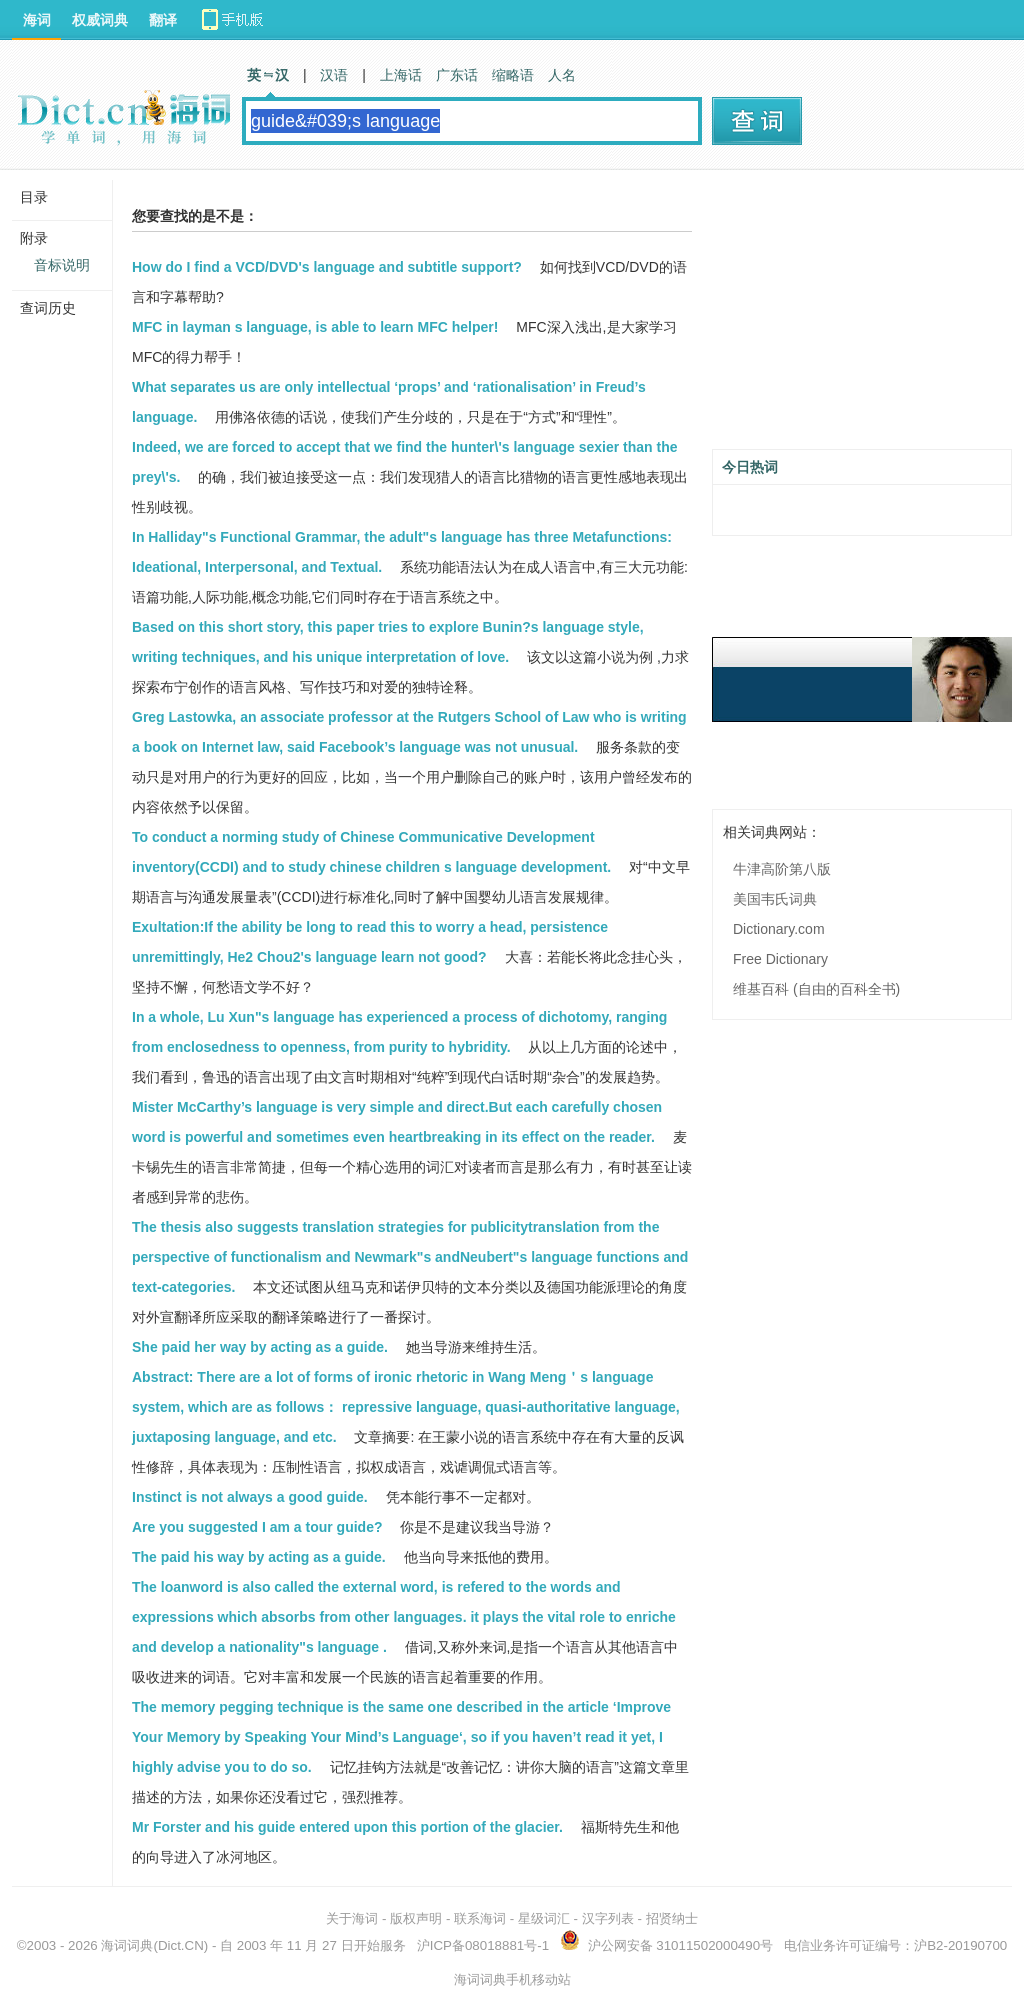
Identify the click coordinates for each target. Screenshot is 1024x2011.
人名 (562, 75)
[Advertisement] (862, 317)
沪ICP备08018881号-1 (483, 1945)
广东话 (457, 75)
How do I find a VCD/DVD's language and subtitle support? (327, 267)
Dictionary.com (779, 929)
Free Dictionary (780, 959)
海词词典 (127, 1945)
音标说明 (62, 265)
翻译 (163, 20)
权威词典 (100, 20)
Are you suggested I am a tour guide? (257, 1527)
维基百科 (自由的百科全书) (816, 989)
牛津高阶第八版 (782, 869)
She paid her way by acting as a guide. (260, 1347)
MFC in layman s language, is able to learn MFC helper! (315, 327)
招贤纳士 (672, 1918)
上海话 (401, 75)
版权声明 (416, 1918)
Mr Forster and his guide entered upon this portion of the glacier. (347, 1827)
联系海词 (480, 1918)
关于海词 (352, 1918)
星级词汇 (544, 1918)
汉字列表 (608, 1918)
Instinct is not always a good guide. (250, 1497)
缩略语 (513, 75)
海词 (37, 20)
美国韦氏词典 (775, 899)
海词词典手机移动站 (512, 1979)
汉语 (334, 75)
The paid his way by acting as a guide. (259, 1557)
